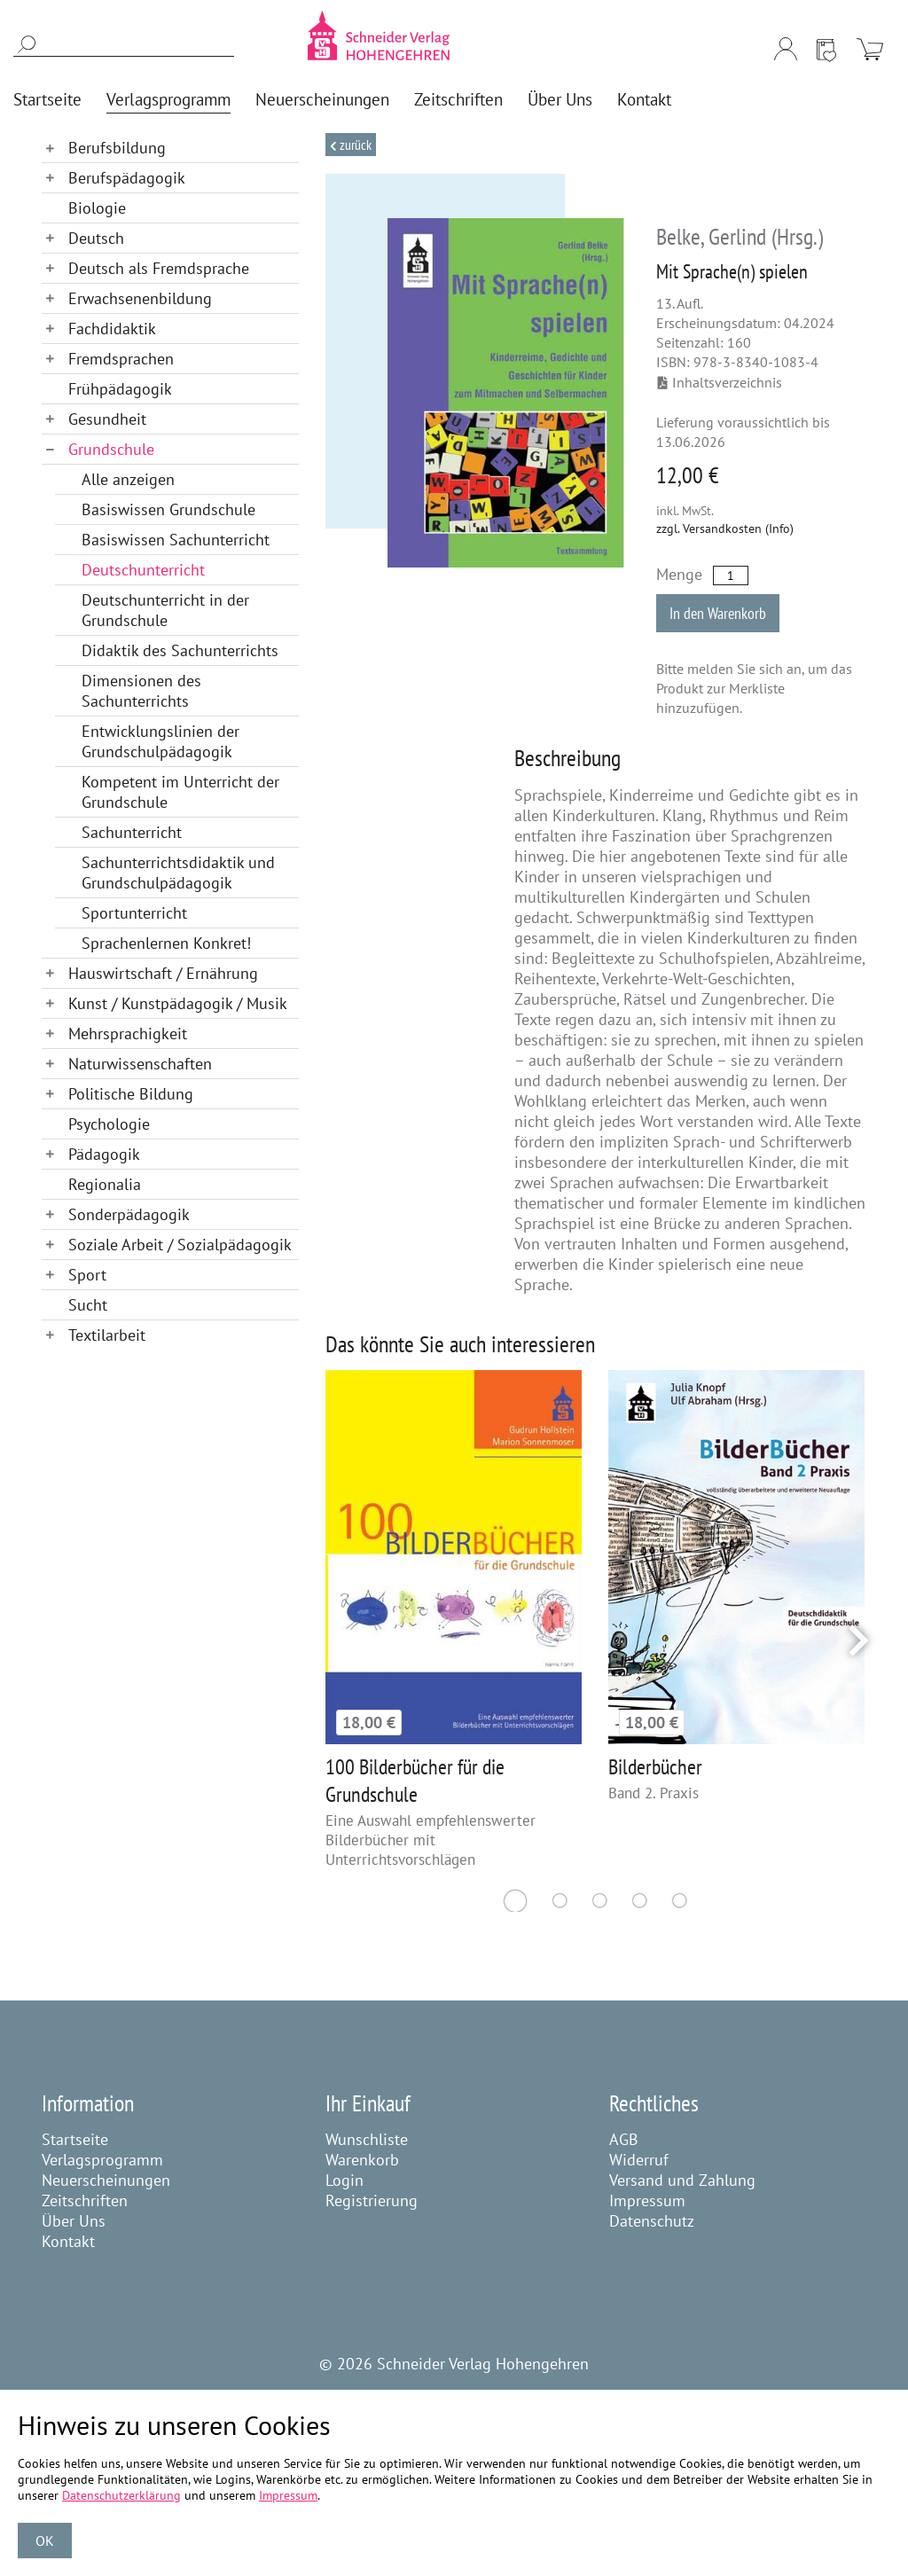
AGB (623, 2139)
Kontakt (68, 2241)
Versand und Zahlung (682, 2180)
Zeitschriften (85, 2200)
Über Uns (74, 2221)
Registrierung (371, 2200)
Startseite (75, 2139)
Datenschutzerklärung (121, 2495)
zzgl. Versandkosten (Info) (725, 528)
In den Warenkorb (717, 613)
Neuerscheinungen (106, 2180)
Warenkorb (362, 2159)
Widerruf (639, 2159)
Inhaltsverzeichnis (720, 382)
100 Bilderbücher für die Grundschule (415, 1780)
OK (44, 2540)
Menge (679, 574)
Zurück (354, 144)
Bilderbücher (655, 1767)
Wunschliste (366, 2139)
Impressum (647, 2200)
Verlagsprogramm (102, 2159)
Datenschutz (651, 2221)
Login (344, 2180)
